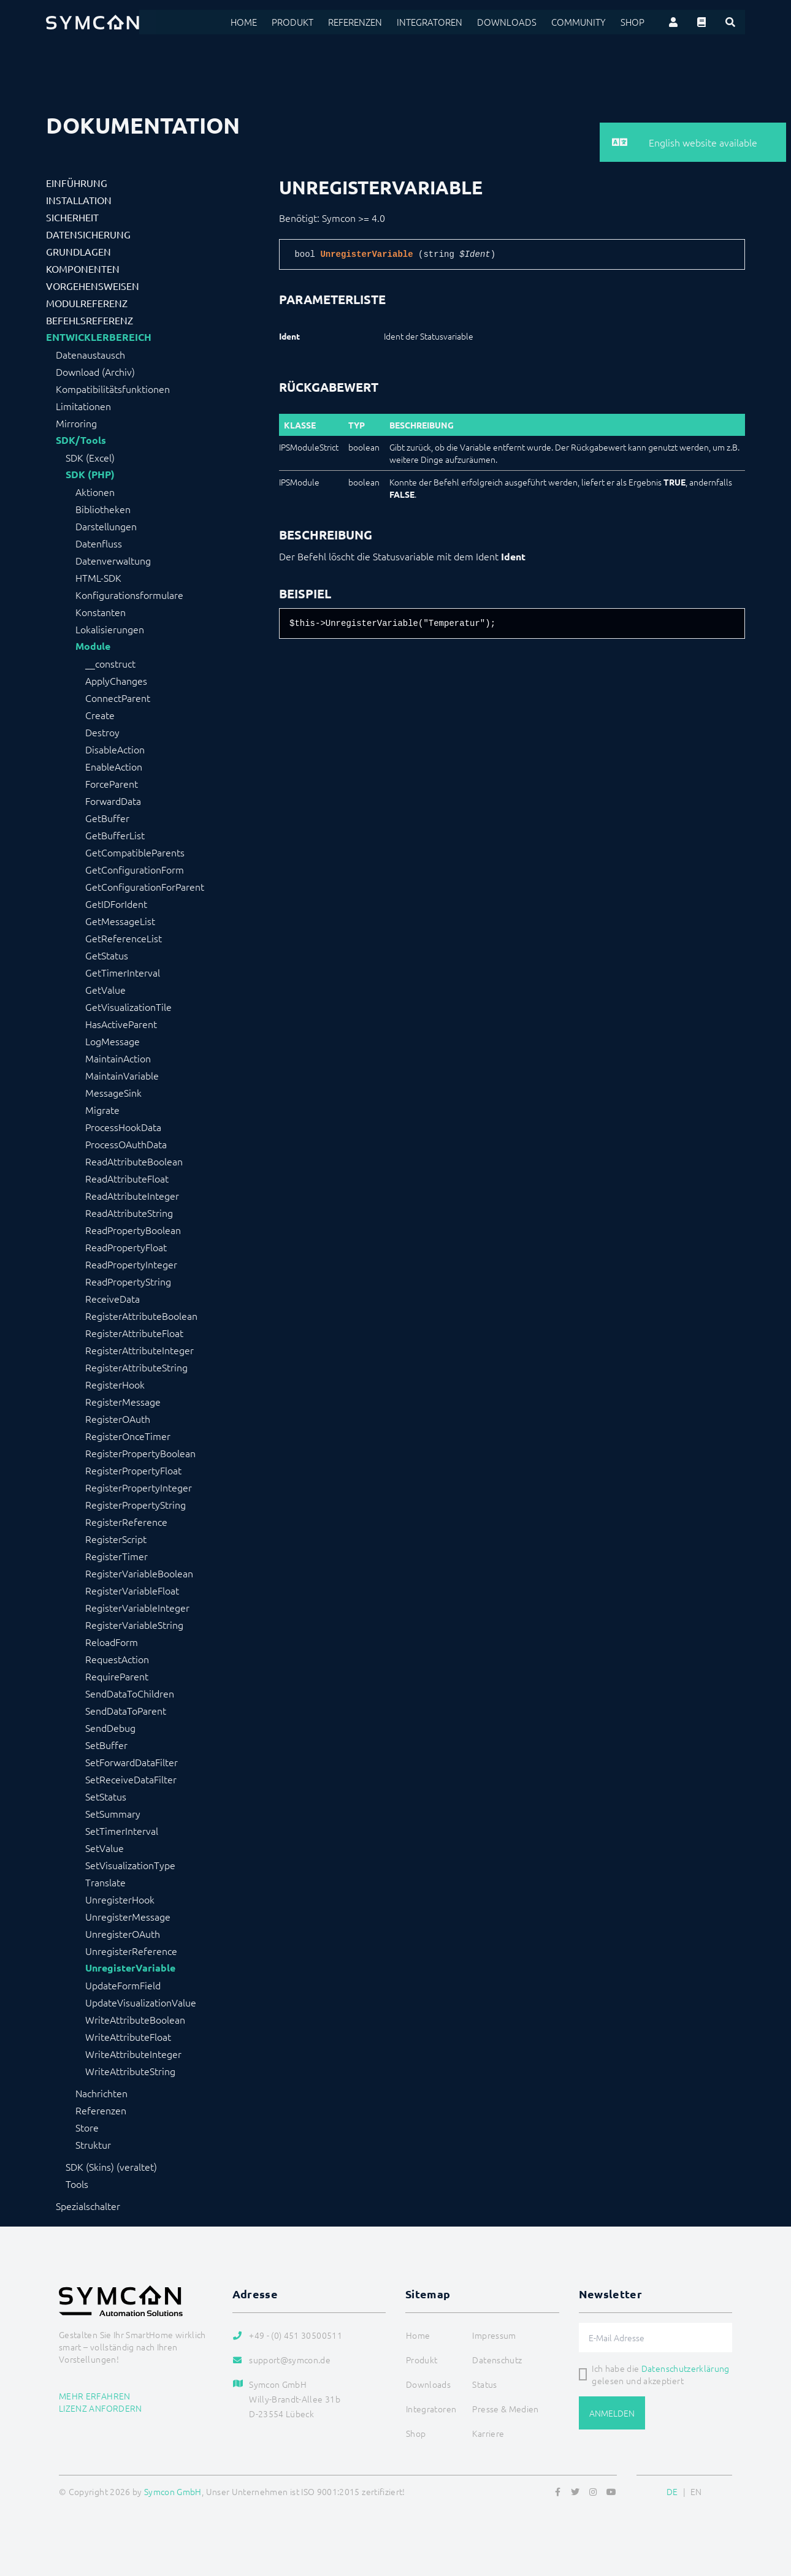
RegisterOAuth (117, 1418)
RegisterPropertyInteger (138, 1487)
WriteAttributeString (130, 2071)
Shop (633, 22)
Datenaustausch (90, 354)
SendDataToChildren (129, 1693)
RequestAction (117, 1659)
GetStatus (106, 955)
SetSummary (112, 1813)
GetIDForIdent (116, 903)
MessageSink (113, 1092)
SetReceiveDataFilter (131, 1779)
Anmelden (612, 2413)
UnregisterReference (131, 1951)
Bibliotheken (103, 509)
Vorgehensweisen (92, 286)
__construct (110, 663)
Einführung (76, 183)
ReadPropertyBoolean (133, 1230)
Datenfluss (98, 543)
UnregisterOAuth (122, 1933)
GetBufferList (115, 835)
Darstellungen (106, 526)
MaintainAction (118, 1058)
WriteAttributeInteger (133, 2054)
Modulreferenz (87, 303)
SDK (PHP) (90, 474)
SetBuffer (106, 1745)
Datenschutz (497, 2359)
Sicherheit (72, 217)
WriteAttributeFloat (128, 2036)
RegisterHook (115, 1384)
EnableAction (113, 766)
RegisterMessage (123, 1401)
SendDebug (110, 1727)
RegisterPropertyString (135, 1504)
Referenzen (371, 22)
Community (582, 22)
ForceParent (111, 783)
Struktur (93, 2144)
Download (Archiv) (95, 371)
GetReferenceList (123, 938)
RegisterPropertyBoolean (140, 1453)
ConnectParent (117, 698)
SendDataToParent (125, 1710)
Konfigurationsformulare (129, 595)
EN (696, 2491)
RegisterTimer (116, 1556)
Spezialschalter (88, 2206)
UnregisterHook (120, 1899)
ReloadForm (111, 1642)
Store (87, 2127)
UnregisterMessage (127, 1916)
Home (263, 22)
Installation (79, 200)
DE (672, 2491)
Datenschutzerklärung (685, 2368)
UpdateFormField (123, 1985)
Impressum (494, 2335)
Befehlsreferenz (89, 320)
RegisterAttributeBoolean (141, 1315)
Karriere (488, 2433)
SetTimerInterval (121, 1830)
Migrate (102, 1109)
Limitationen (83, 406)
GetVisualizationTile (128, 1006)
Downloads (515, 22)
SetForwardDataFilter (131, 1762)
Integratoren (442, 22)
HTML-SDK (98, 577)
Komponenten (83, 268)
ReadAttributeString (129, 1212)
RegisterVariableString (134, 1624)
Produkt (310, 22)
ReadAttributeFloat (127, 1178)
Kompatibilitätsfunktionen (113, 389)
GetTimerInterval (122, 972)
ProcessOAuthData (126, 1144)
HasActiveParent (121, 1024)
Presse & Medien (505, 2409)
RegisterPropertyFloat (133, 1470)
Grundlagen (78, 251)
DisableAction (115, 749)
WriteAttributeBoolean (135, 2019)
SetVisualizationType (130, 1865)
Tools (77, 2184)
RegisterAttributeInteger (139, 1350)
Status (484, 2384)
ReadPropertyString (128, 1281)
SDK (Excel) (90, 457)
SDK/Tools (81, 440)
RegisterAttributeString (136, 1367)
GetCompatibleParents (135, 852)
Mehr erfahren (95, 2396)
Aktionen (95, 492)
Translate (105, 1882)
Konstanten (100, 612)
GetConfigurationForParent (144, 886)
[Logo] (92, 22)
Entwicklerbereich (98, 337)
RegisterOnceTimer (127, 1436)
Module (92, 646)
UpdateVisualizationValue (140, 2002)
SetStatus (105, 1796)
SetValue (104, 1848)
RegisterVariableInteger (137, 1607)
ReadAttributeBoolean (134, 1161)
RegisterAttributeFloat (134, 1333)
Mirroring (76, 423)
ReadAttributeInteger (132, 1195)
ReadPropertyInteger (131, 1264)
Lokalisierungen (109, 629)
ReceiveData (112, 1298)
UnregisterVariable (130, 1968)
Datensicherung (88, 234)
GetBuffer (107, 818)
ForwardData (113, 801)
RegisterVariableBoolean (139, 1573)
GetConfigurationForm (134, 869)
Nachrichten (101, 2093)
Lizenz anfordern (100, 2408)
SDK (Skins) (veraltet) (111, 2166)
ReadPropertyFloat (126, 1247)
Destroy (102, 732)
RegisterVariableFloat (132, 1590)
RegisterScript (116, 1539)
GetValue (105, 989)
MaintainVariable (122, 1075)
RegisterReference (126, 1521)
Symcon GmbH (173, 2491)
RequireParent (116, 1676)
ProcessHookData (123, 1127)
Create (100, 715)
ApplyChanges (116, 680)
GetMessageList (120, 921)
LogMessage (112, 1041)
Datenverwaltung (113, 560)
